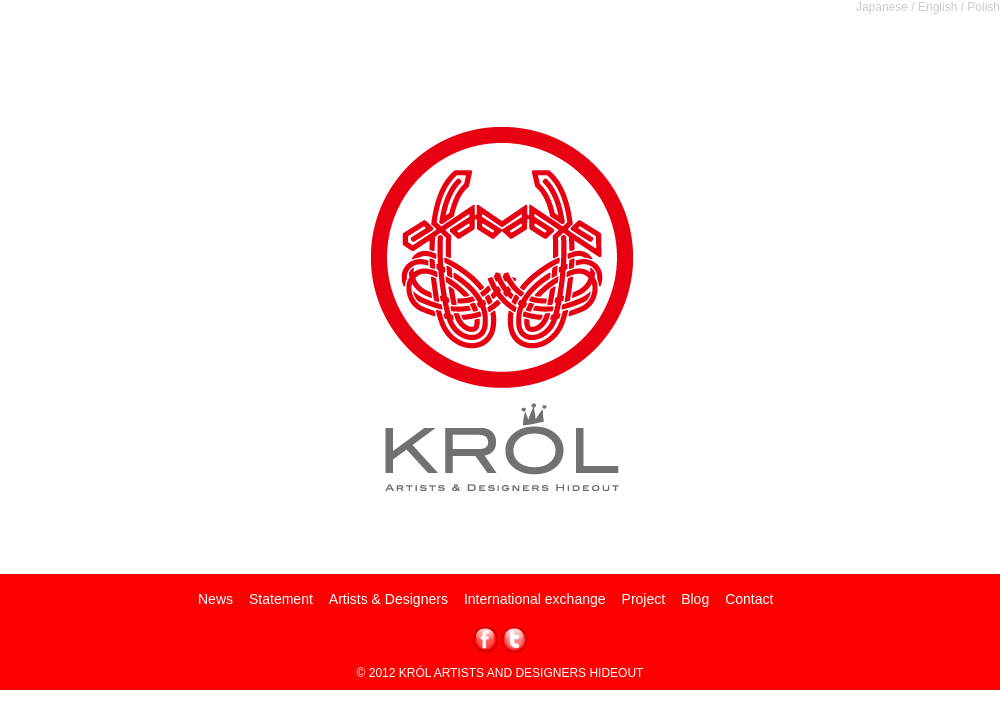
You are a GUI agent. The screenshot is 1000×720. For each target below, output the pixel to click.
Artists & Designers (388, 599)
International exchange (535, 599)
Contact (749, 599)
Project (644, 599)
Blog (695, 599)
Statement (281, 599)
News (215, 599)
